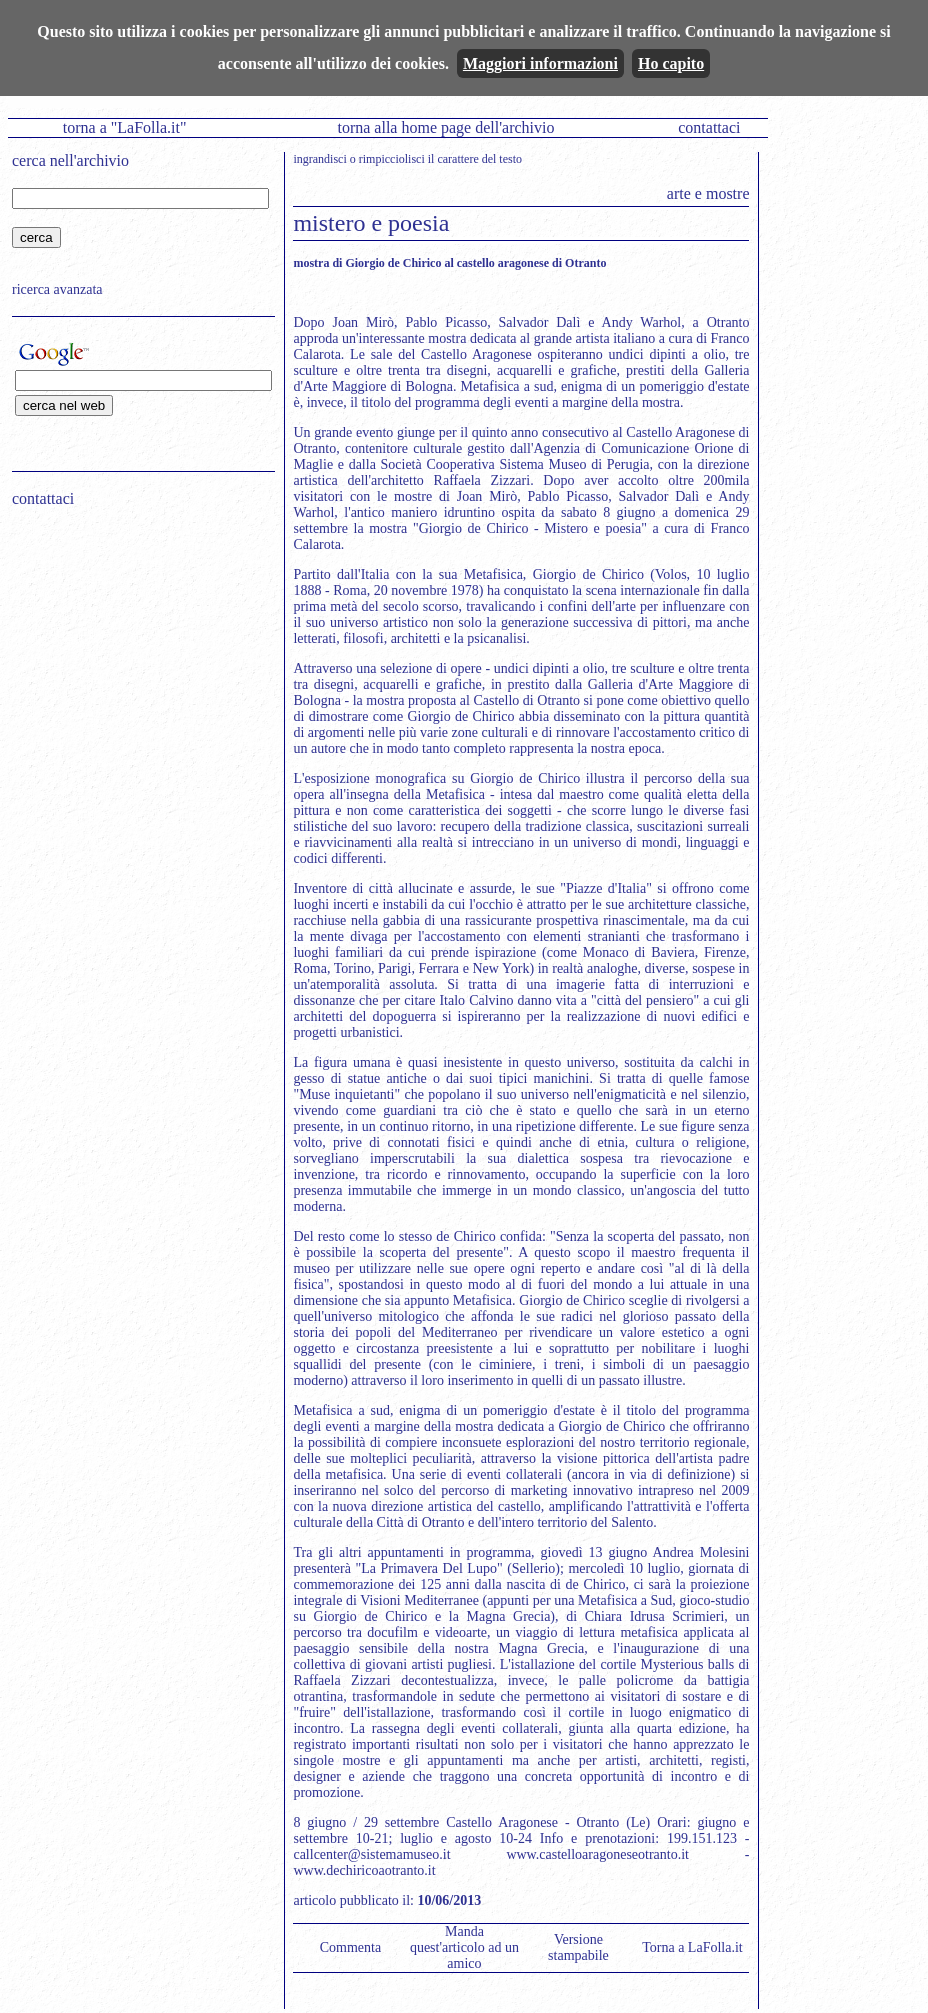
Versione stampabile (578, 1947)
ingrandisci (319, 159)
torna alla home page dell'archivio (445, 127)
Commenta (350, 1947)
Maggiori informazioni (540, 63)
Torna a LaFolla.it (692, 1947)
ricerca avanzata (57, 289)
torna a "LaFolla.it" (125, 127)
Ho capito (671, 63)
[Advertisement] (137, 651)
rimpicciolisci (392, 159)
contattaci (709, 127)
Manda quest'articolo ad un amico (464, 1947)
